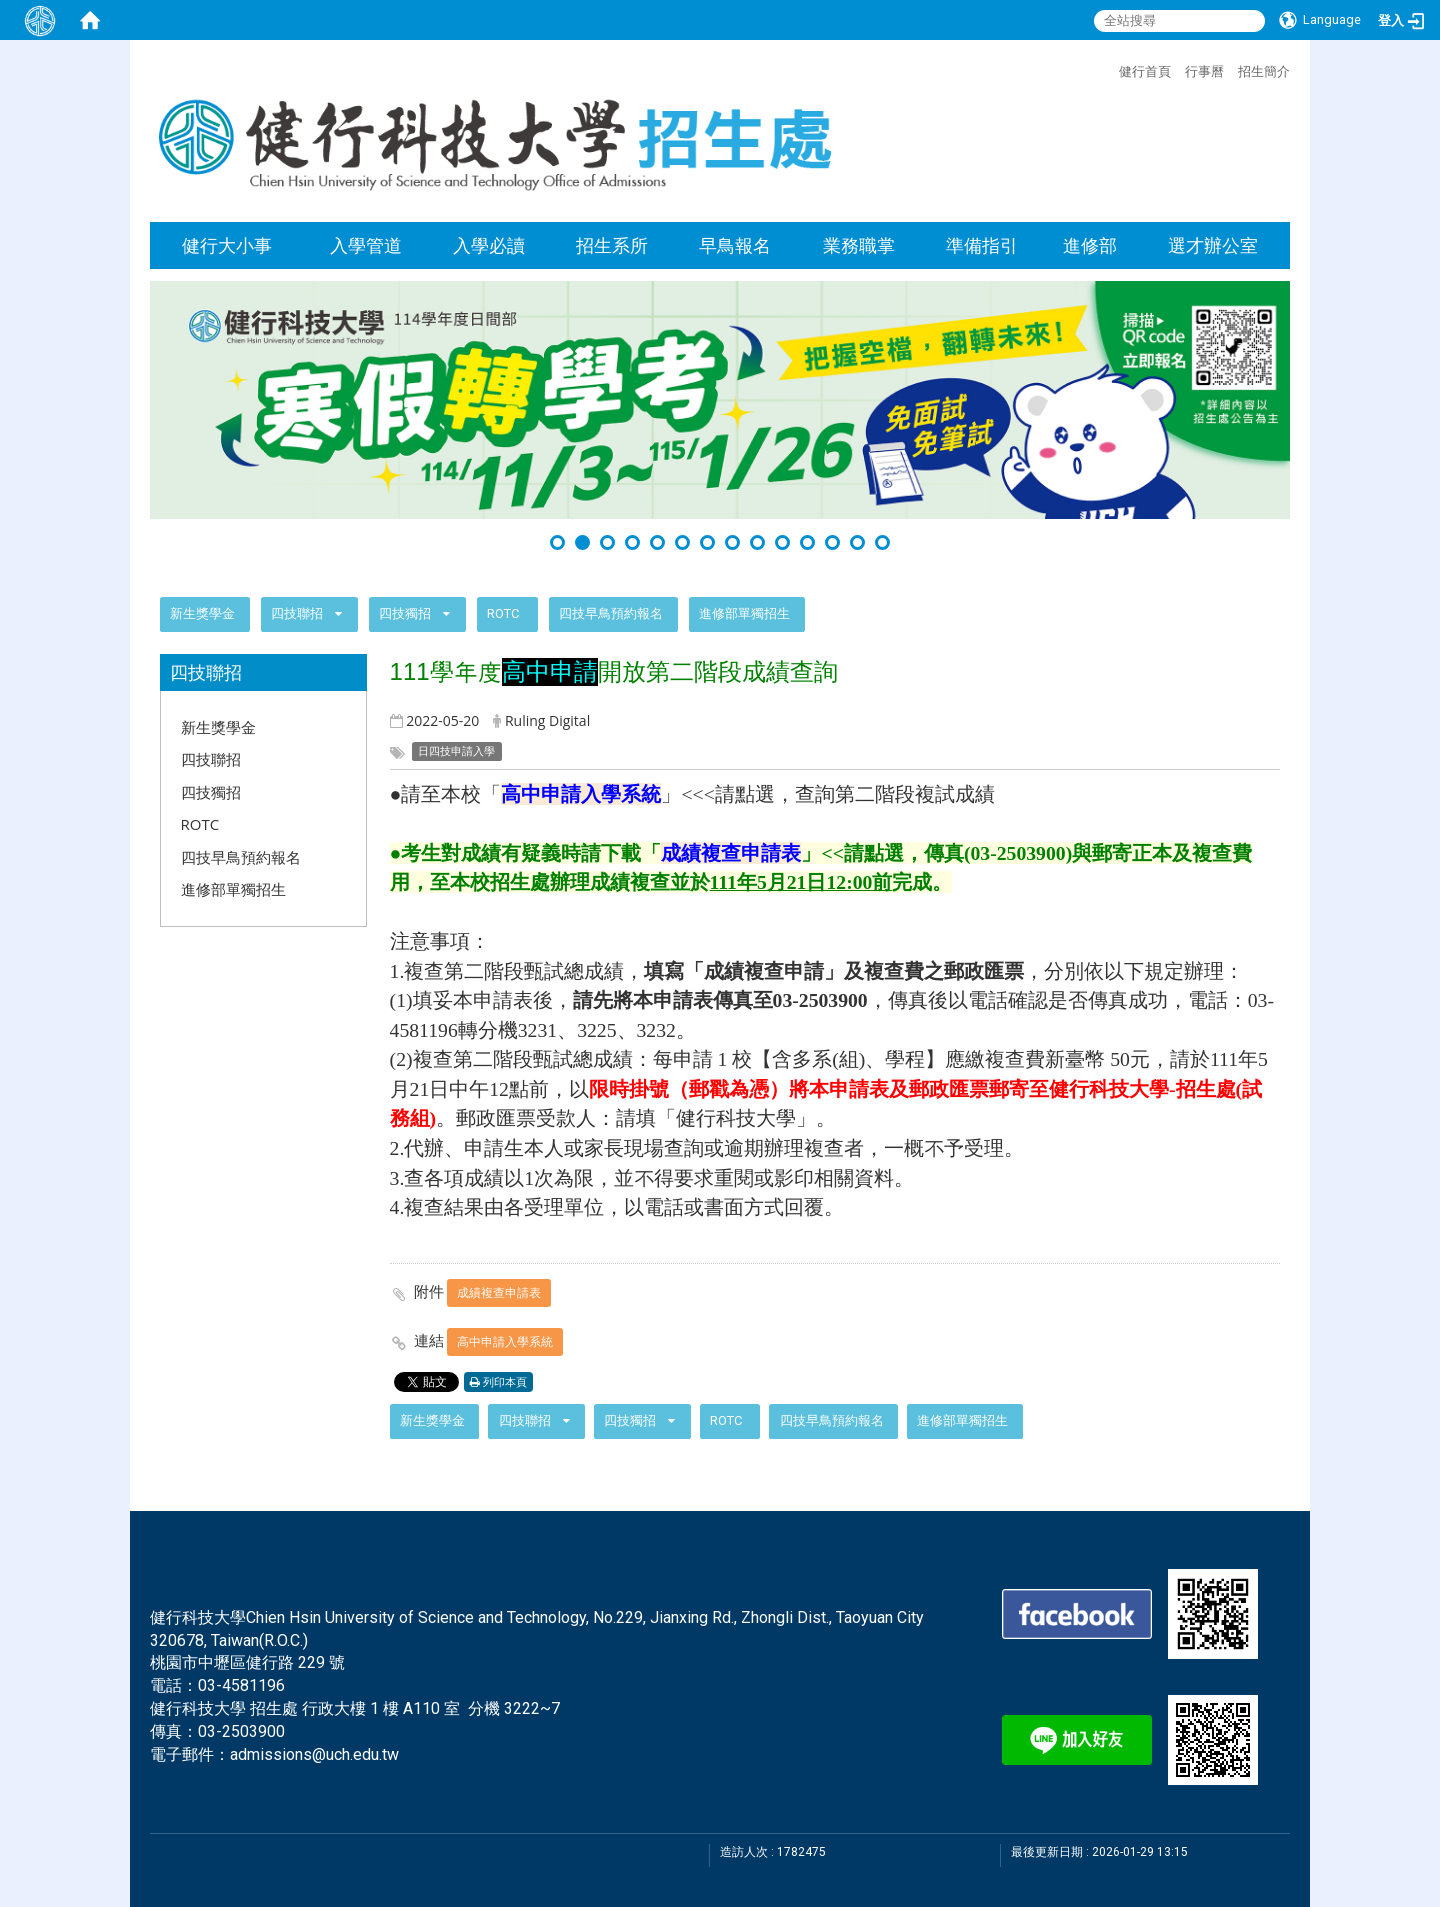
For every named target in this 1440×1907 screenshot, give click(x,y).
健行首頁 (1145, 71)
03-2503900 (241, 1731)
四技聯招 (297, 613)
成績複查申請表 (499, 1292)
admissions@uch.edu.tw (314, 1754)
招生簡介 (1264, 71)
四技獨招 (406, 613)
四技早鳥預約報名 (611, 613)
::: (1109, 69)
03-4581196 (241, 1685)
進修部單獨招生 (744, 613)
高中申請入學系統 (505, 1341)
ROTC (503, 613)
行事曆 (1204, 71)
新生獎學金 (202, 613)
